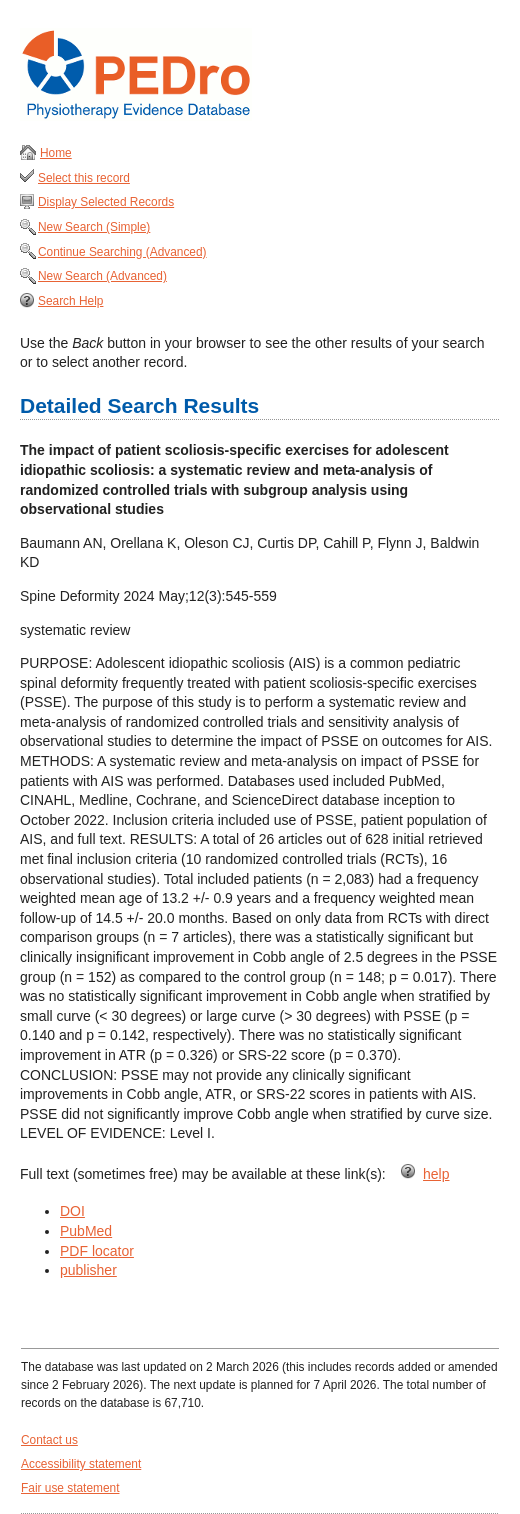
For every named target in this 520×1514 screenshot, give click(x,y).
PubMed (86, 1231)
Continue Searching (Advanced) (122, 252)
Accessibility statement (81, 1464)
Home (56, 153)
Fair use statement (70, 1488)
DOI (72, 1211)
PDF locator (97, 1251)
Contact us (49, 1440)
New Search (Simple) (94, 227)
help (436, 1174)
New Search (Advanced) (102, 276)
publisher (88, 1270)
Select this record (84, 178)
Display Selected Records (106, 202)
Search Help (70, 301)
